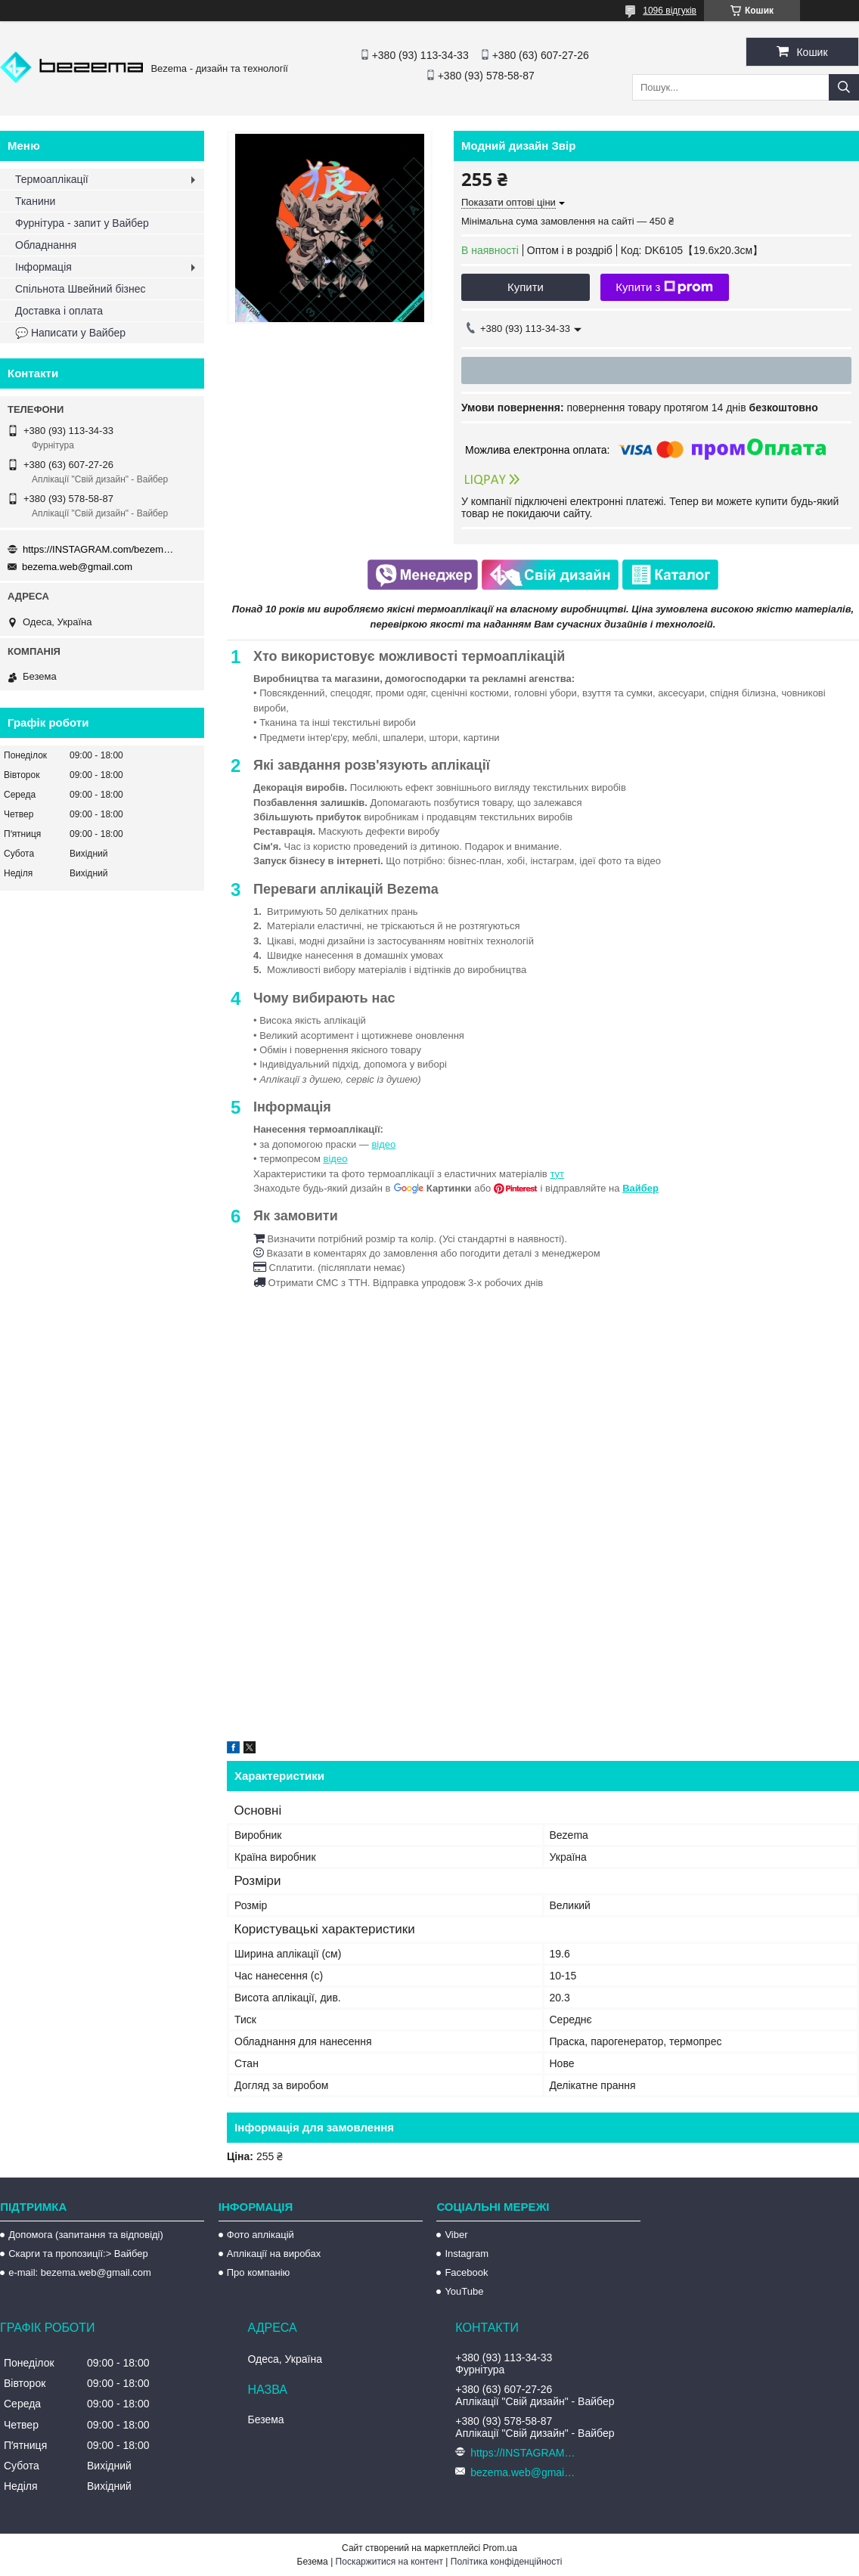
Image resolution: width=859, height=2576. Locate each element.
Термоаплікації (51, 179)
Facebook (466, 2272)
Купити (525, 287)
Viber (456, 2234)
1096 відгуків (669, 10)
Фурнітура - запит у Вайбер (82, 223)
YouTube (464, 2291)
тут (557, 1174)
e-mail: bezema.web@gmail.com (79, 2272)
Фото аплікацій (260, 2234)
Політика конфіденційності (507, 2561)
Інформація (43, 267)
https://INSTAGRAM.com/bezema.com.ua (98, 549)
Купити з (664, 287)
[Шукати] (844, 87)
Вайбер (640, 1188)
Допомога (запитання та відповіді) (85, 2234)
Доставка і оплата (59, 311)
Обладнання (45, 245)
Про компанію (258, 2272)
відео (383, 1144)
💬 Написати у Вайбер (70, 333)
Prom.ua (500, 2548)
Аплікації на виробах (274, 2253)
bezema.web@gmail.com (77, 566)
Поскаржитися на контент (389, 2561)
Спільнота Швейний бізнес (80, 289)
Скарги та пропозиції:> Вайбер (78, 2253)
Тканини (35, 201)
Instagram (466, 2253)
